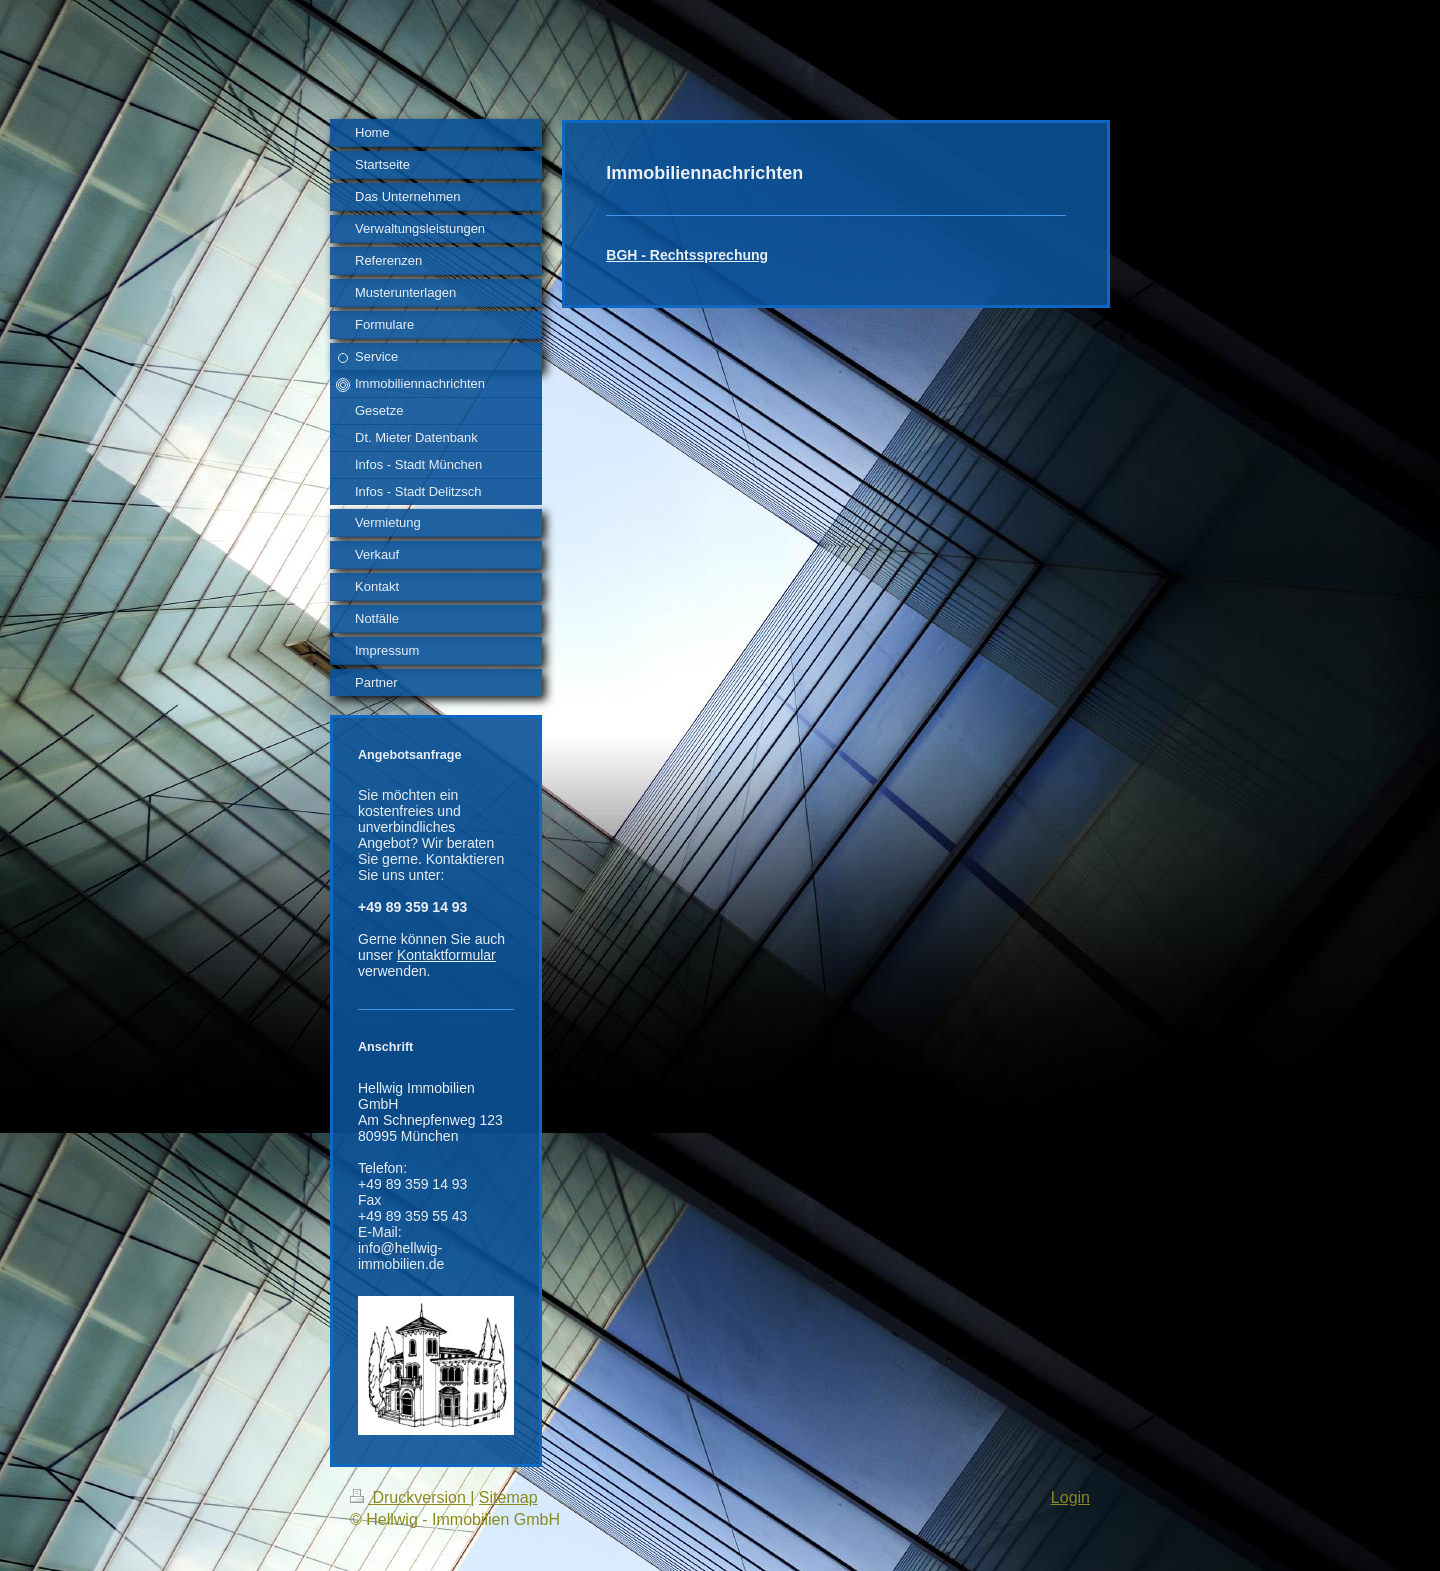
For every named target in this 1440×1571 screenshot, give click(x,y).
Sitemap (508, 1497)
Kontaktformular (446, 955)
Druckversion (410, 1497)
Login (1070, 1497)
